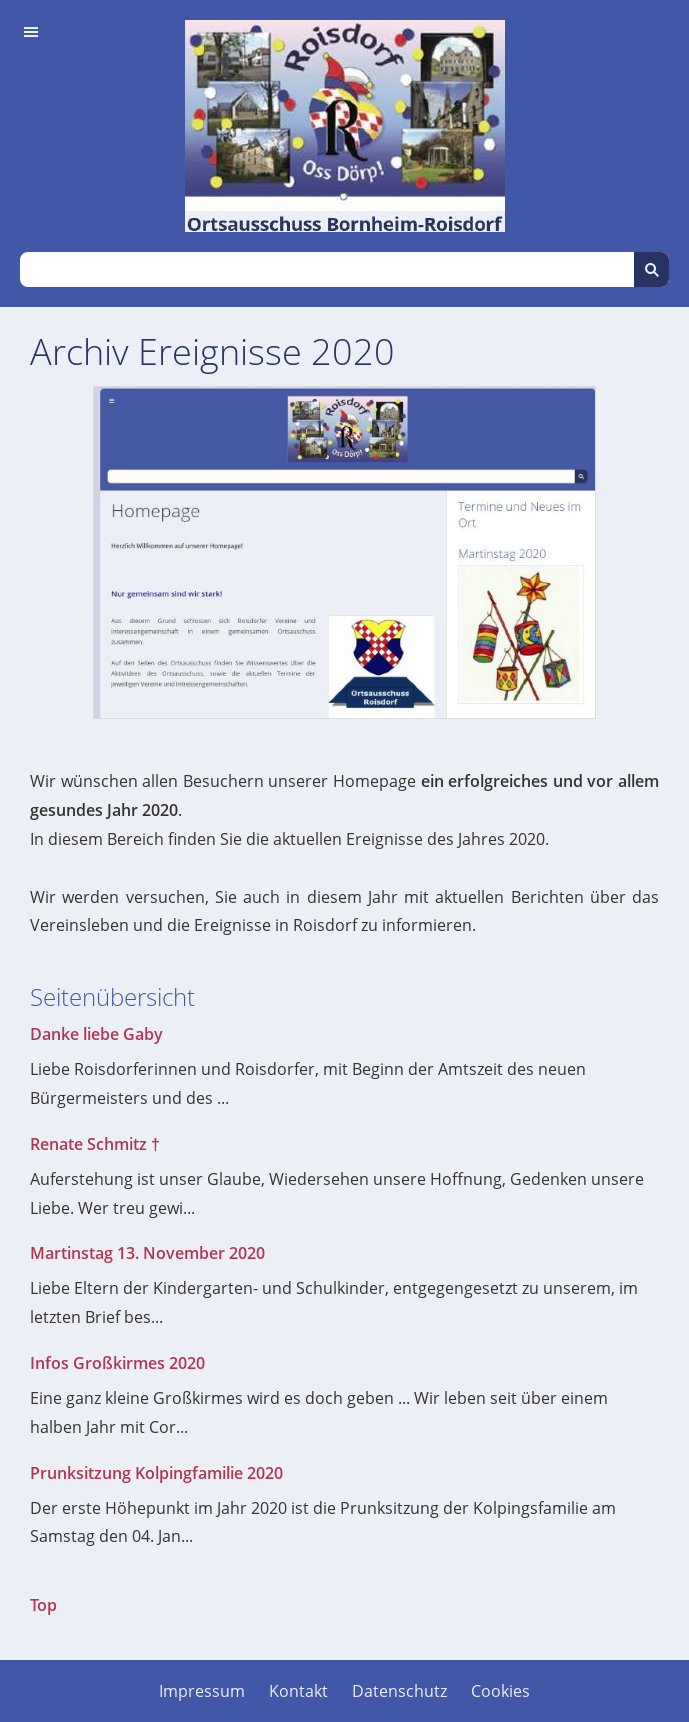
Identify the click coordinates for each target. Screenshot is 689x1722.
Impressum (202, 1691)
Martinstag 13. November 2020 (147, 1253)
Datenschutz (399, 1691)
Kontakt (298, 1691)
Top (43, 1605)
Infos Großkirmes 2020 (117, 1363)
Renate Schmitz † (95, 1144)
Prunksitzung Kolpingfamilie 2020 (156, 1473)
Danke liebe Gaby (96, 1034)
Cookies (500, 1691)
